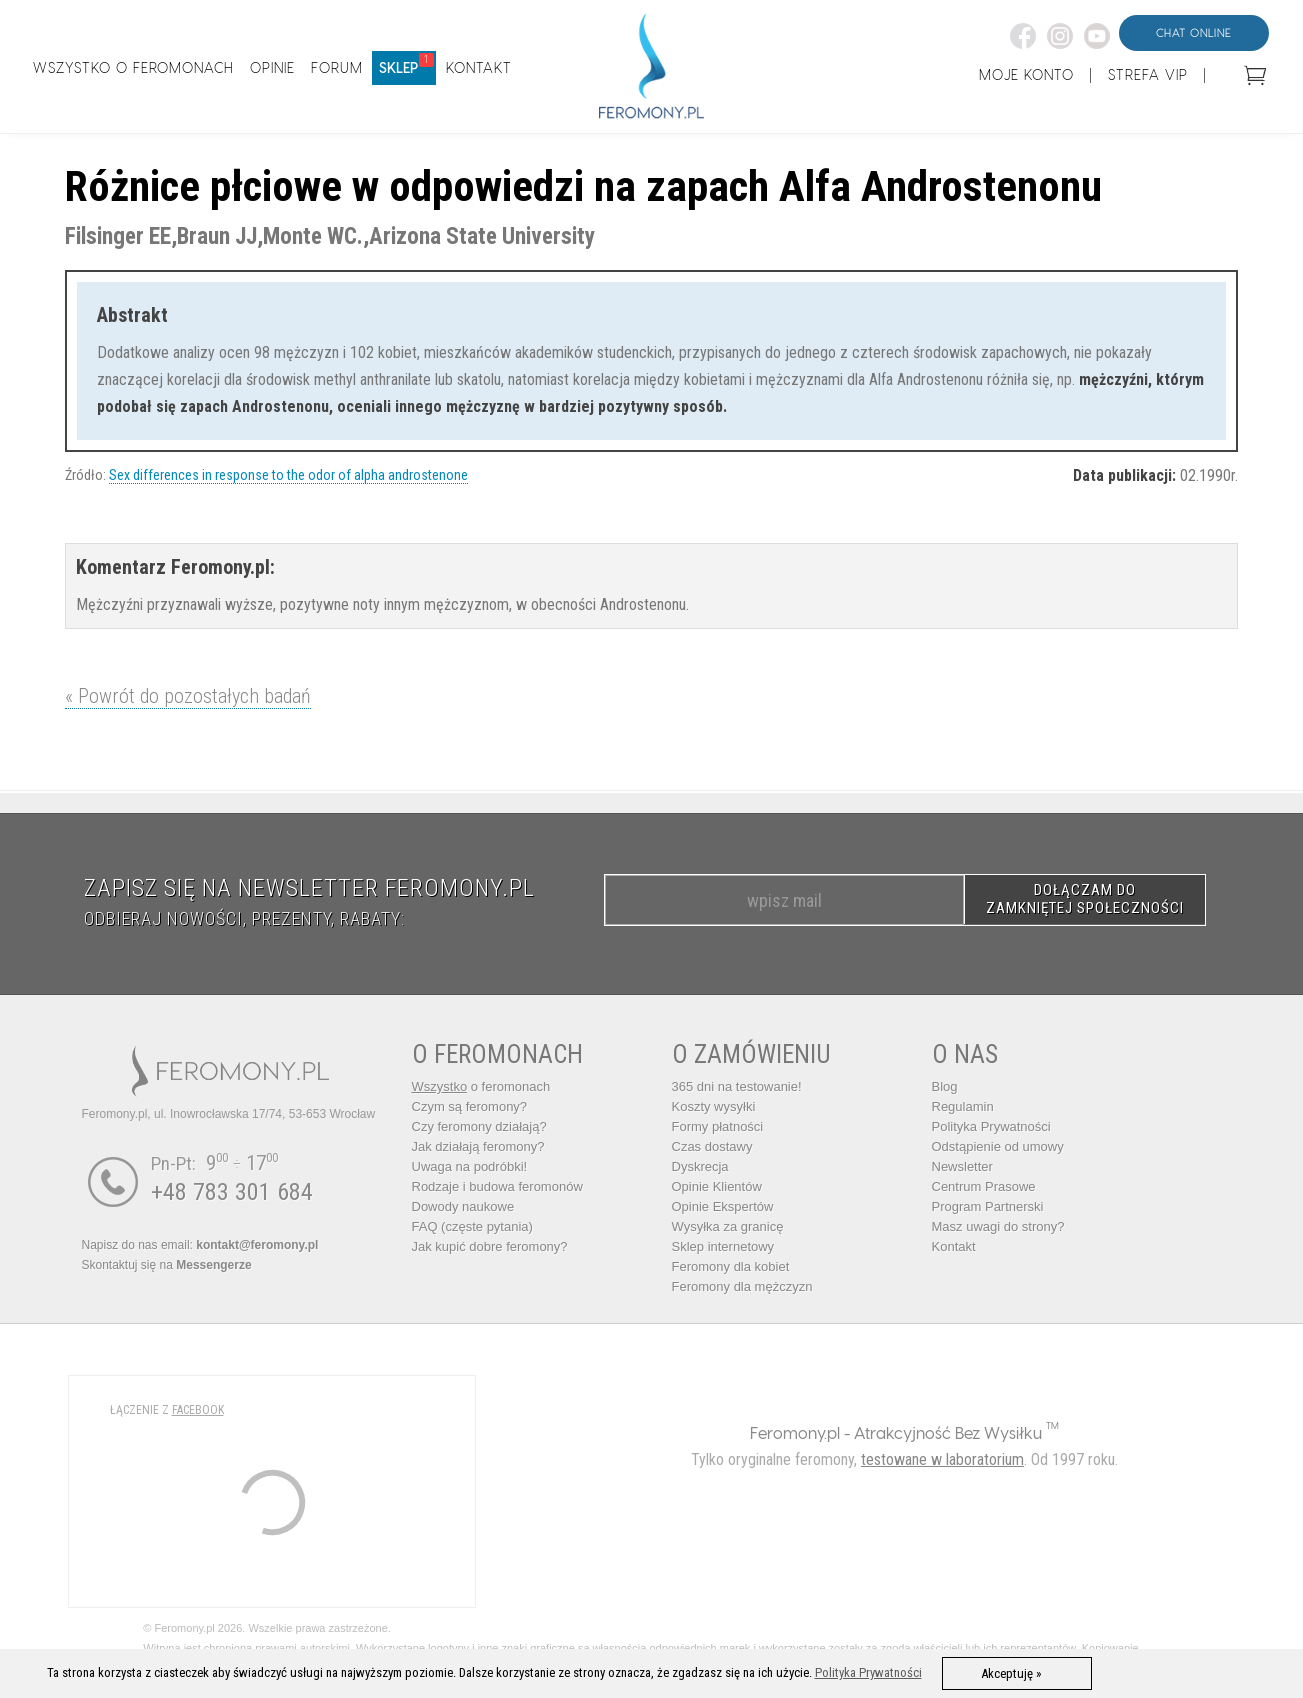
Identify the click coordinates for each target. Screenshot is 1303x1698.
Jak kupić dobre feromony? (490, 1246)
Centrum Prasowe (984, 1186)
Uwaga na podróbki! (470, 1166)
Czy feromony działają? (479, 1126)
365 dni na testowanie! (737, 1086)
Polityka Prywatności (991, 1126)
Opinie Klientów (717, 1186)
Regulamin (963, 1106)
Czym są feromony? (470, 1106)
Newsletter (962, 1166)
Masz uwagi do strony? (998, 1226)
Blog (945, 1086)
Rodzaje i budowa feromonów (497, 1186)
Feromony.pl (795, 1432)
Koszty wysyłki (714, 1106)
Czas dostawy (712, 1146)
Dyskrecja (700, 1166)
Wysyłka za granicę (728, 1226)
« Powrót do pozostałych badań (188, 696)
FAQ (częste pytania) (472, 1226)
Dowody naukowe (463, 1206)
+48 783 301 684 (232, 1192)
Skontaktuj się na (167, 1265)
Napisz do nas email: (200, 1245)
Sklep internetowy (723, 1246)
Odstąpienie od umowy (998, 1146)
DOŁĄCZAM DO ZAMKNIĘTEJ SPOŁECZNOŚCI (1085, 899)
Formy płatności (718, 1126)
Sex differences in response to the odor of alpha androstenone (288, 475)
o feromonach (481, 1086)
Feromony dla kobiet (731, 1266)
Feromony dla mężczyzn (742, 1286)
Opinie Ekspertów (723, 1206)
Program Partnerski (988, 1206)
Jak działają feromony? (478, 1146)
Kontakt (954, 1246)
